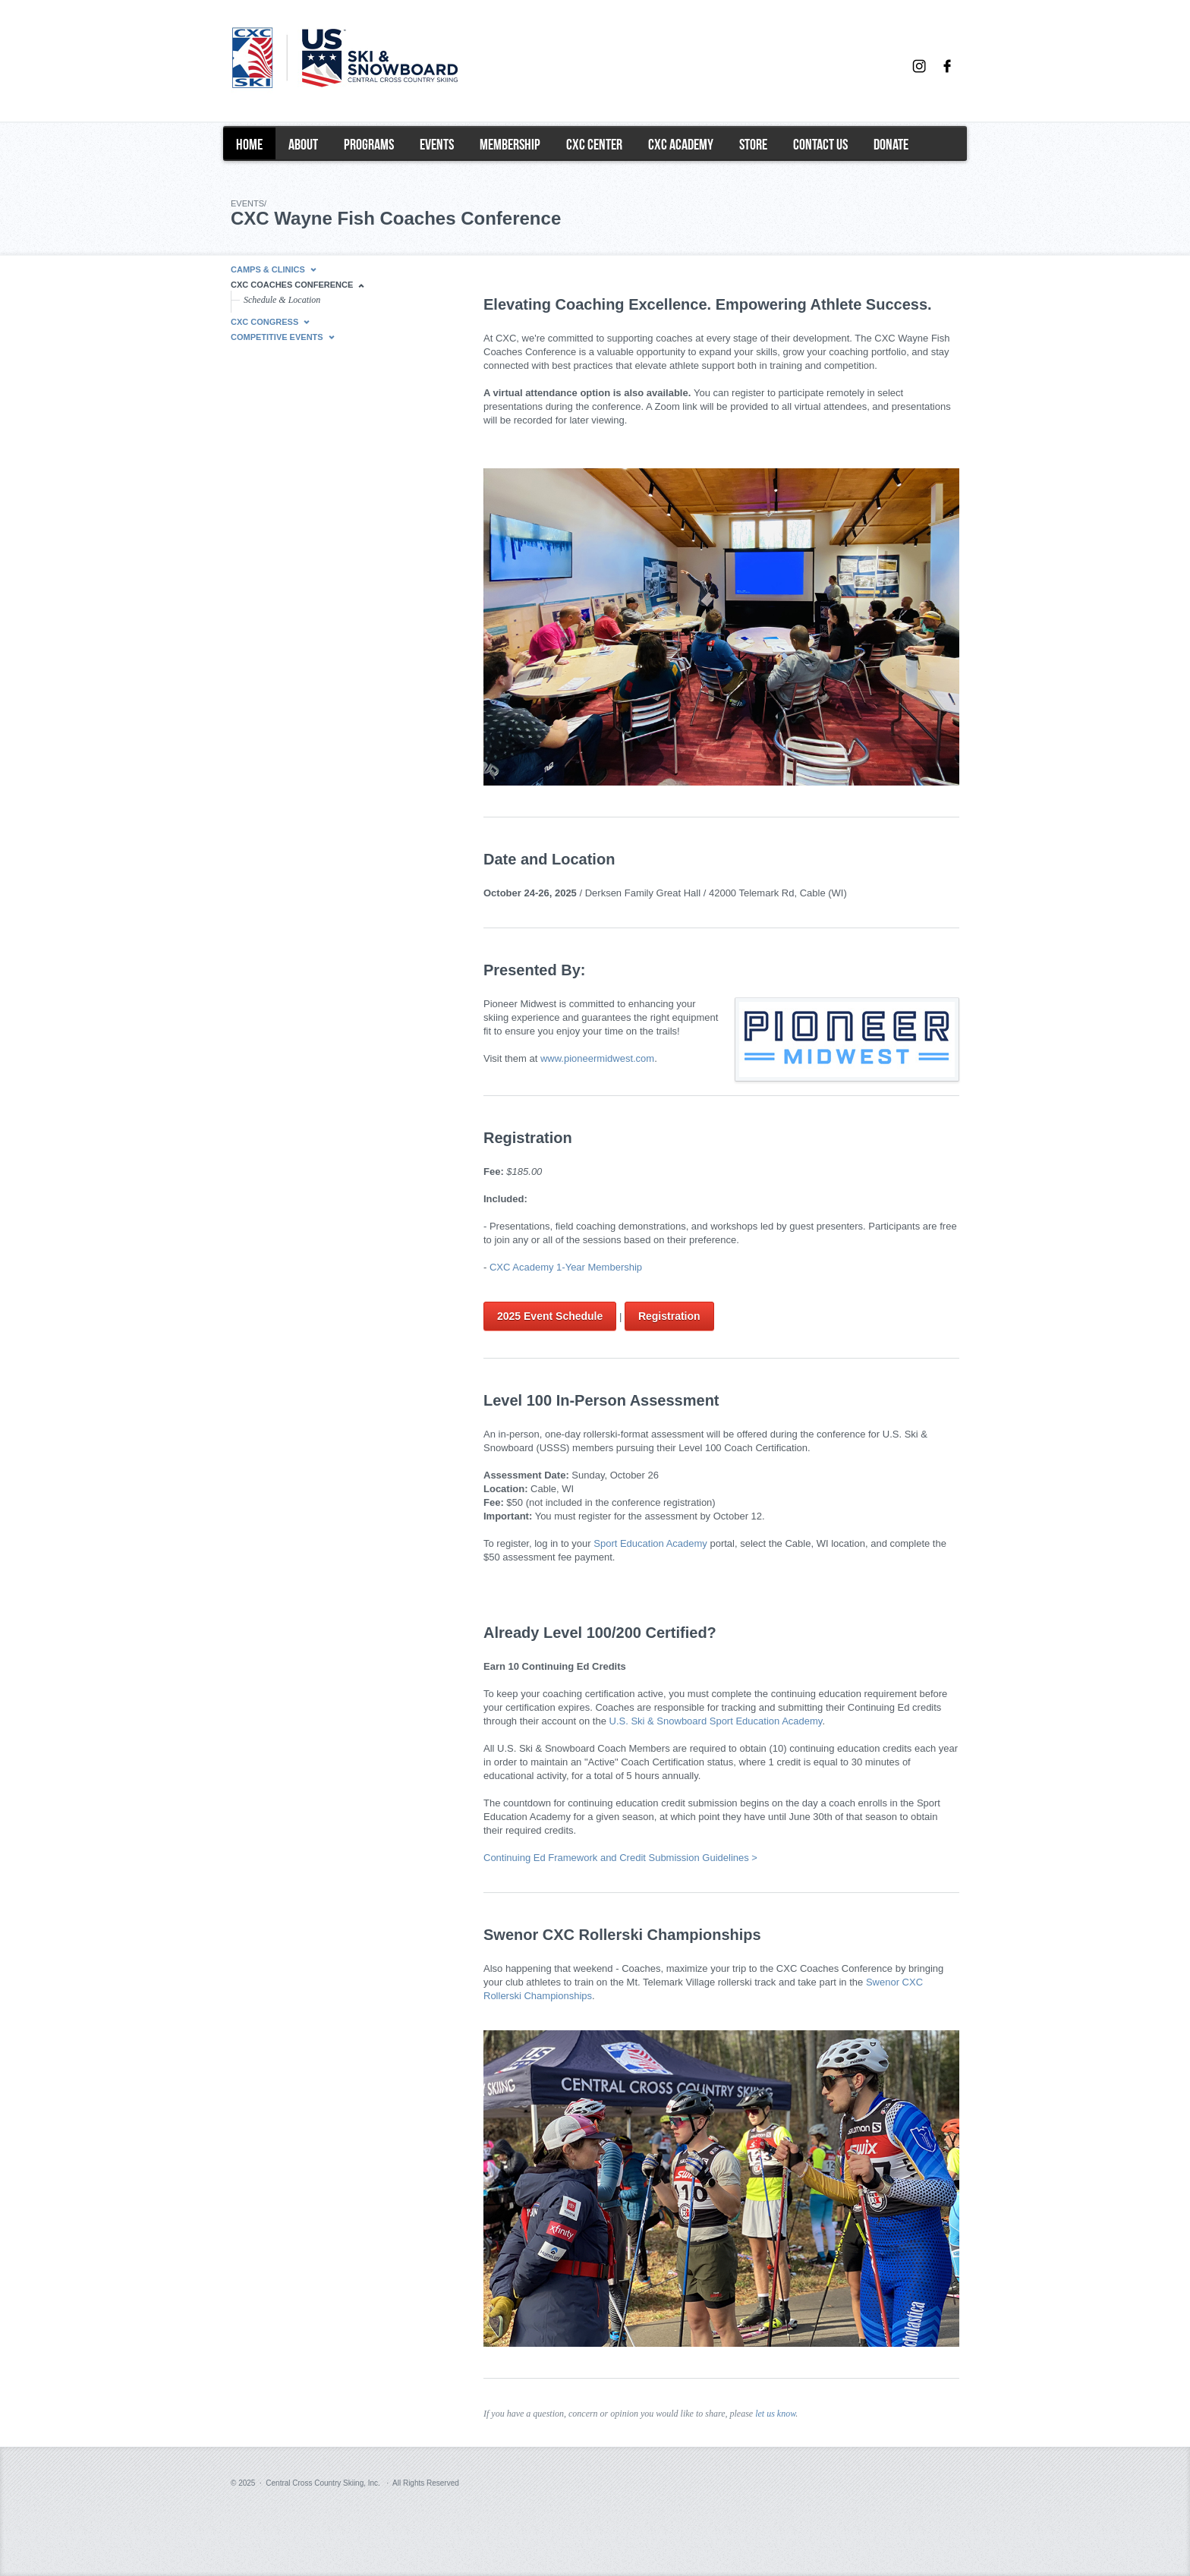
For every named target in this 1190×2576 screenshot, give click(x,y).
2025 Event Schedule (550, 1316)
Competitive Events (277, 337)
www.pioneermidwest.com (597, 1058)
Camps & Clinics (268, 269)
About (303, 144)
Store (753, 144)
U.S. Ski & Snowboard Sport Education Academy (716, 1721)
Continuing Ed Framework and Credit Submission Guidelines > (620, 1857)
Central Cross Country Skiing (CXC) (379, 68)
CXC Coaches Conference (292, 284)
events (437, 144)
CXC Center (594, 144)
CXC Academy (680, 144)
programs (369, 144)
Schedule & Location (282, 299)
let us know (775, 2413)
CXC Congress (264, 321)
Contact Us (820, 144)
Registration (669, 1316)
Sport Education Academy (650, 1543)
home (249, 144)
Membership (510, 144)
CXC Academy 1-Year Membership (566, 1267)
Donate (891, 144)
